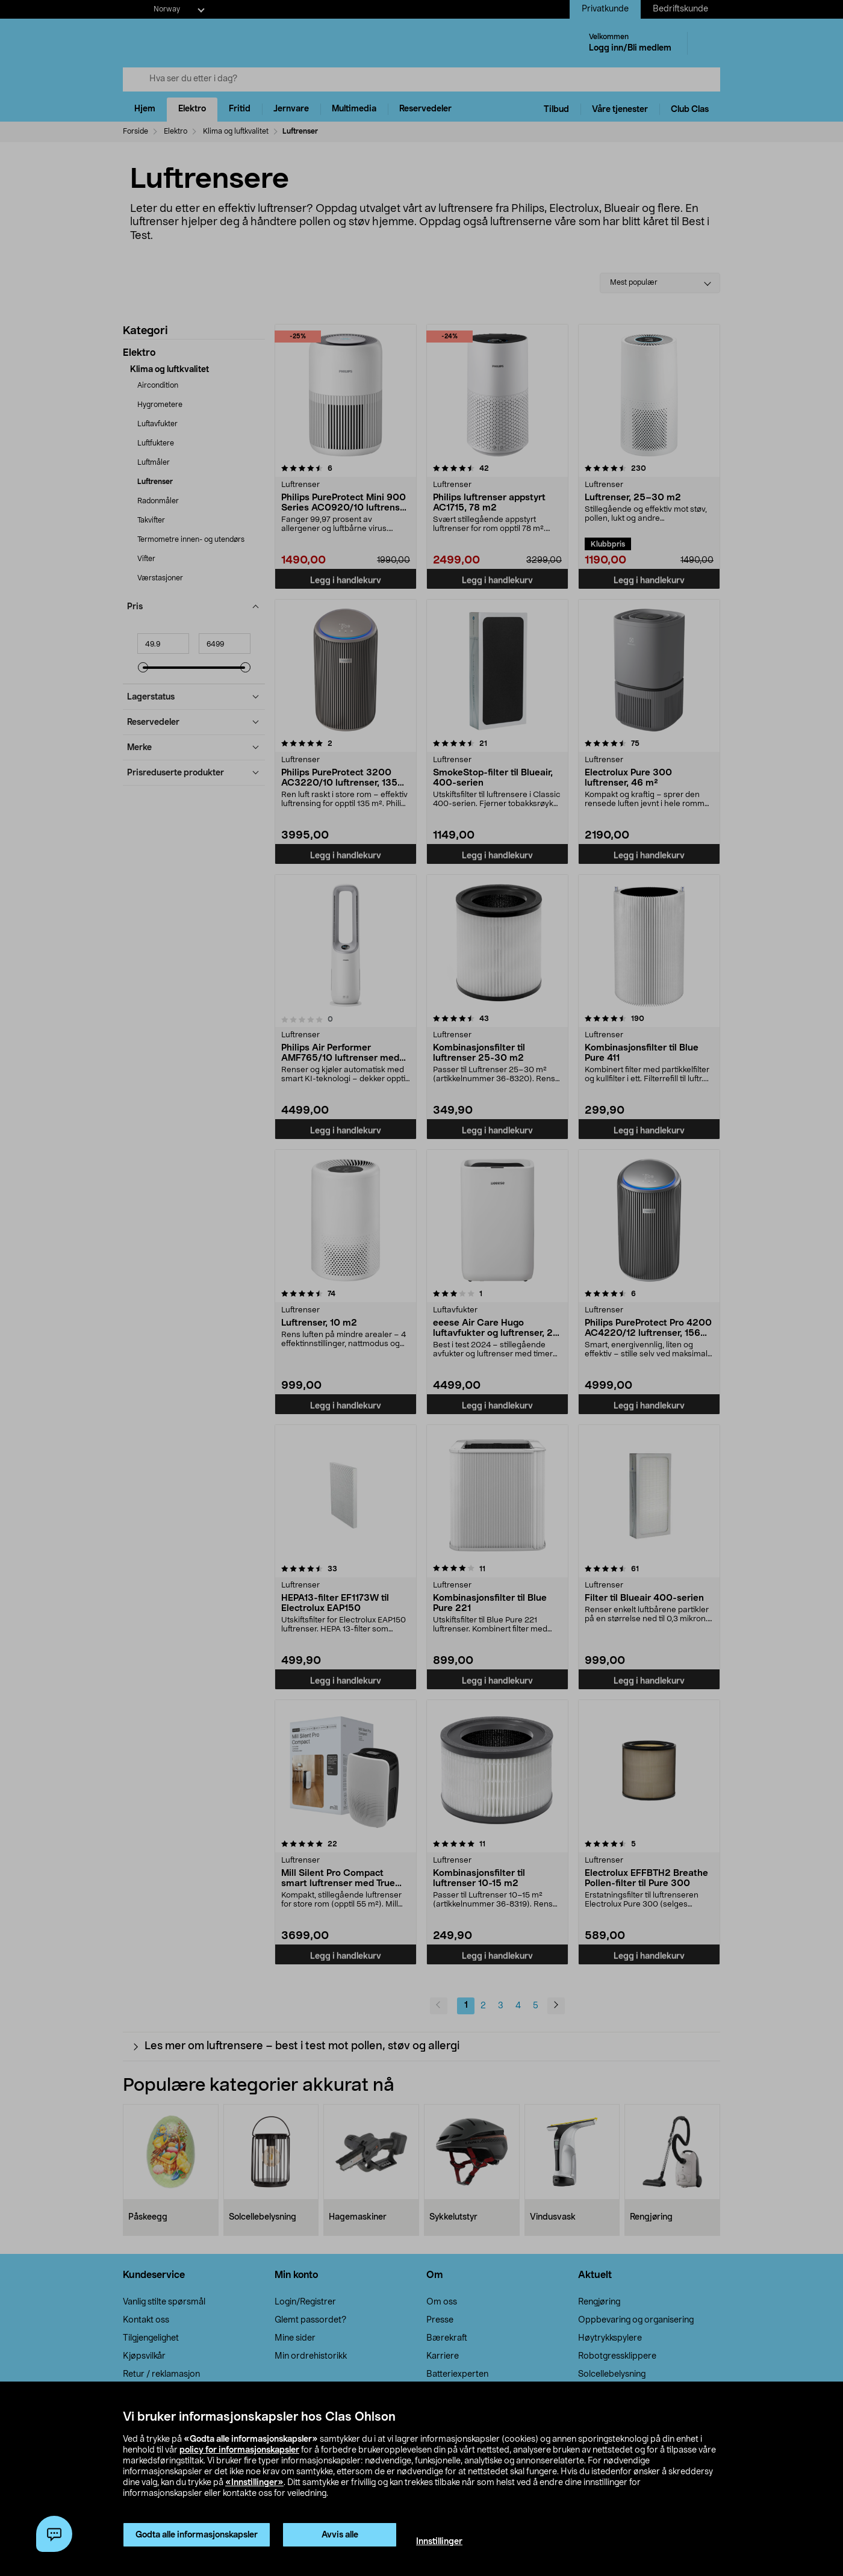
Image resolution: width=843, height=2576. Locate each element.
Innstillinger (439, 2541)
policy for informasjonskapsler (239, 2450)
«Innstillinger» (254, 2482)
